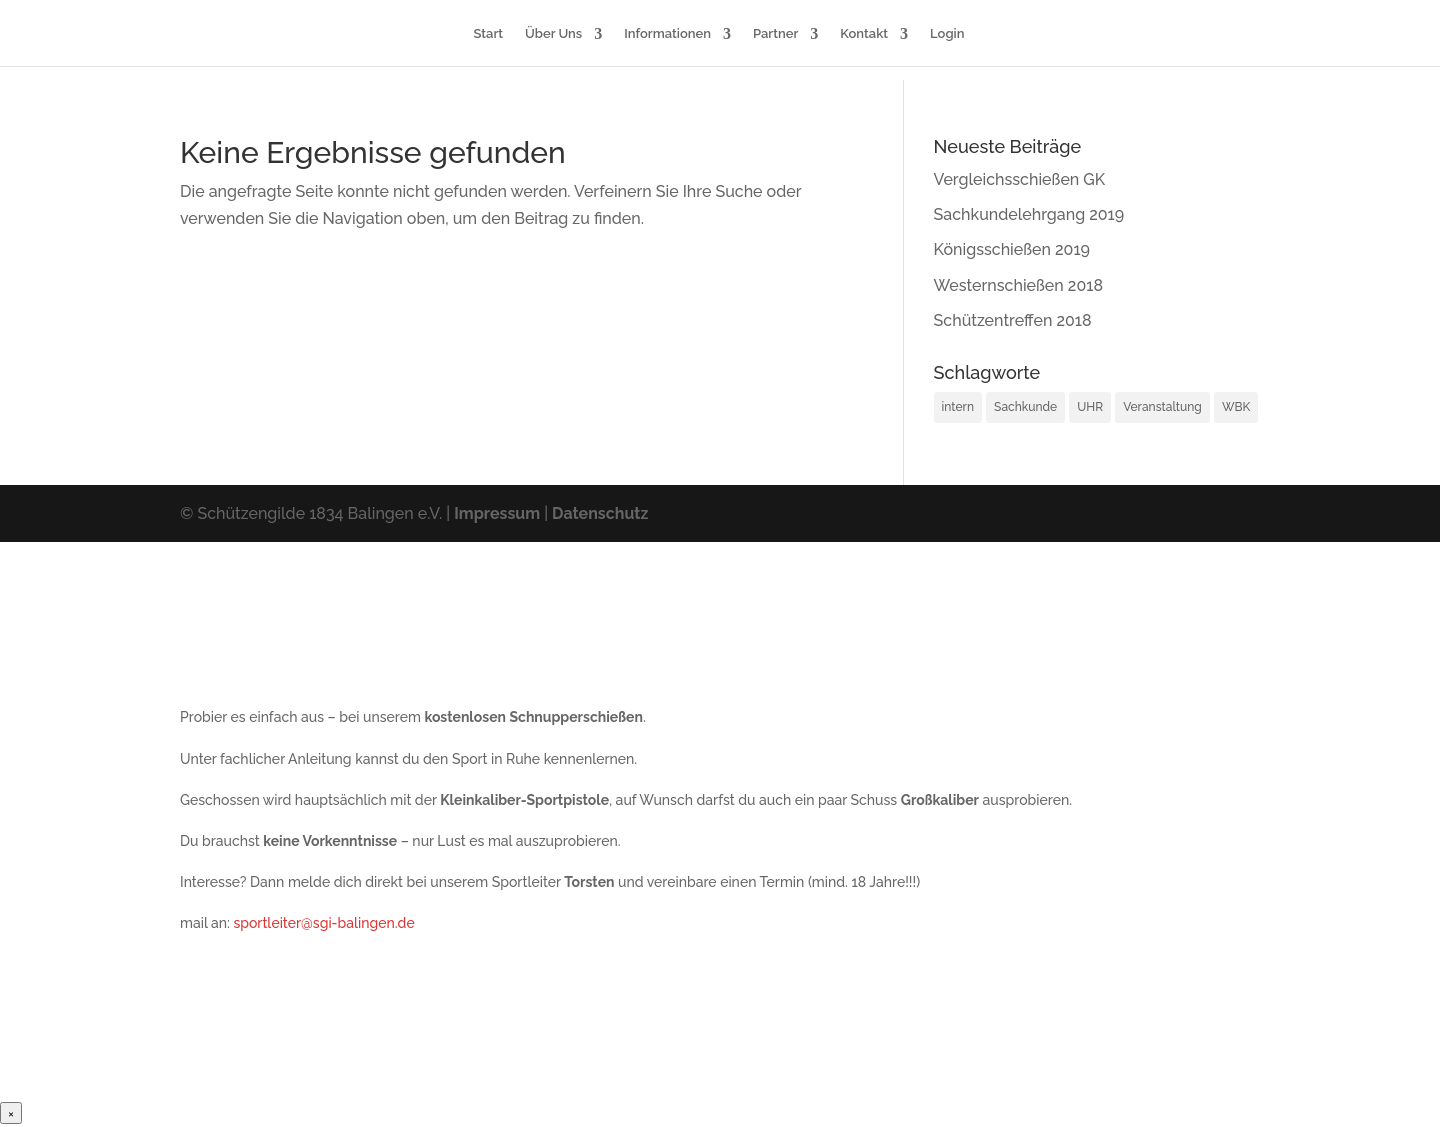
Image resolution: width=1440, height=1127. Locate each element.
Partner (775, 34)
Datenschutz (600, 513)
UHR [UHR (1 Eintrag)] (1090, 407)
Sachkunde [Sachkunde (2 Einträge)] (1025, 407)
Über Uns (553, 34)
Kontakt (864, 34)
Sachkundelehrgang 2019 (1029, 214)
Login (947, 34)
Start (489, 34)
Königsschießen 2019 (1012, 249)
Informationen (667, 34)
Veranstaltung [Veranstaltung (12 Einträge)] (1162, 407)
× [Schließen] (11, 1113)
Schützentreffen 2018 (1013, 320)
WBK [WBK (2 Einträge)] (1236, 407)
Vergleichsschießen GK (1020, 179)
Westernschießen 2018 (1018, 285)
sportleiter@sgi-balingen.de (323, 923)
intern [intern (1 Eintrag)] (958, 407)
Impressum (497, 513)
